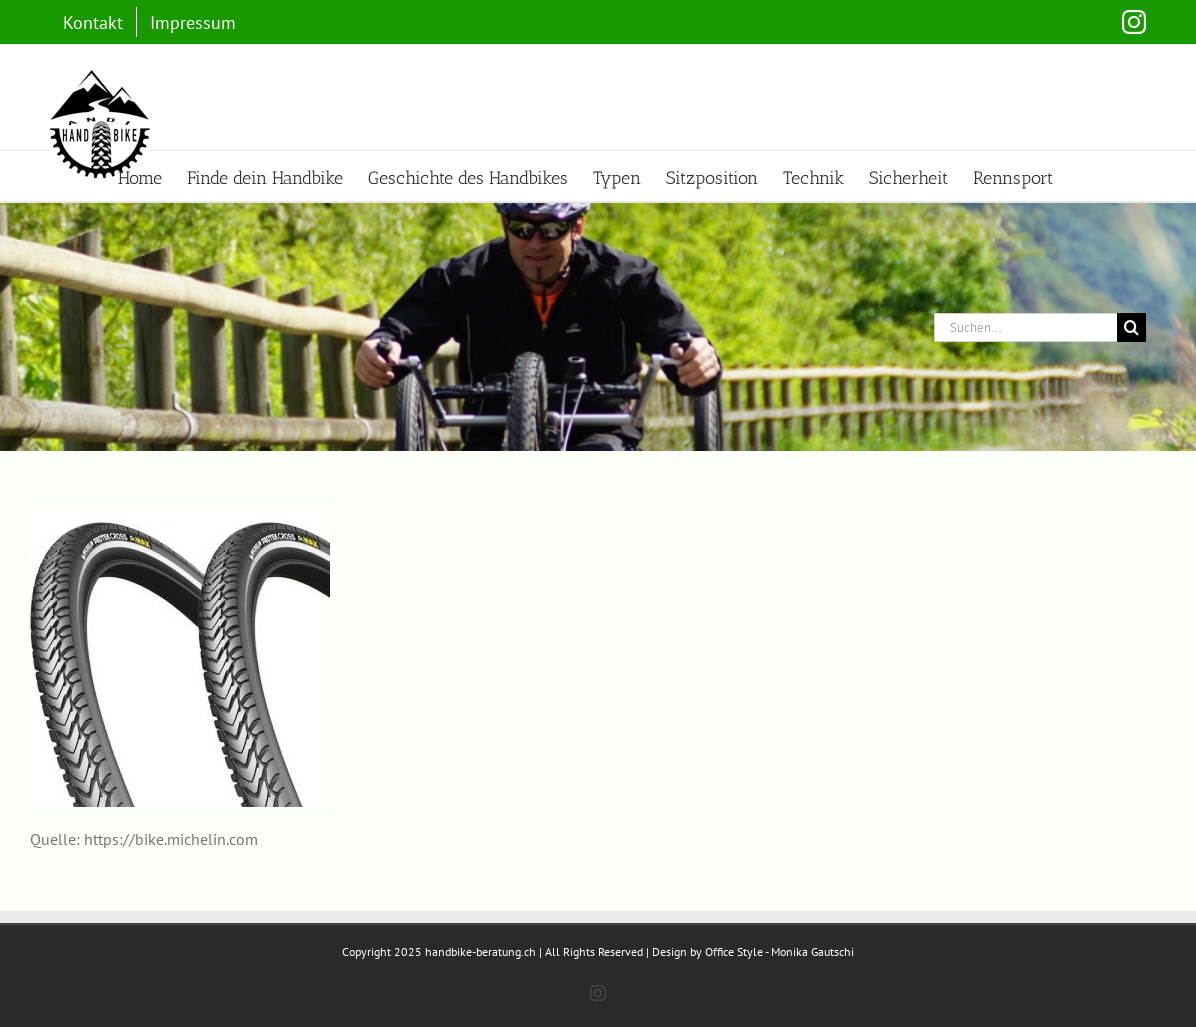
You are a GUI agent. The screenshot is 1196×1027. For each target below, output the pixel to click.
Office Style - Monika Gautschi (779, 951)
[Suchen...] (1025, 327)
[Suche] (1131, 327)
